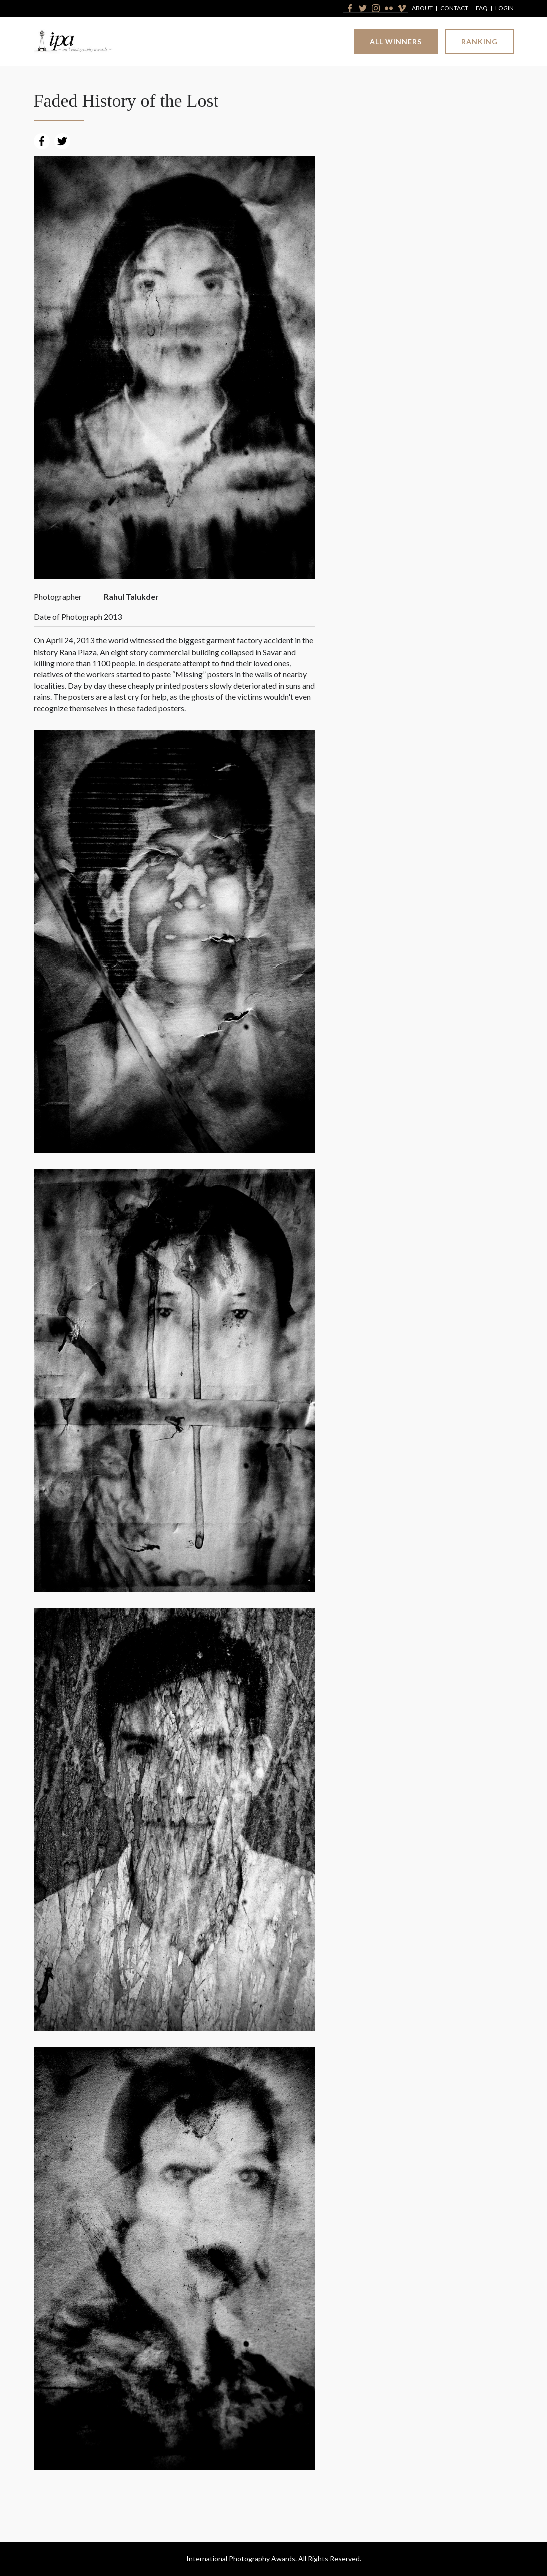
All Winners (396, 41)
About (422, 8)
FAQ (482, 8)
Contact (454, 8)
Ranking (479, 41)
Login (504, 8)
